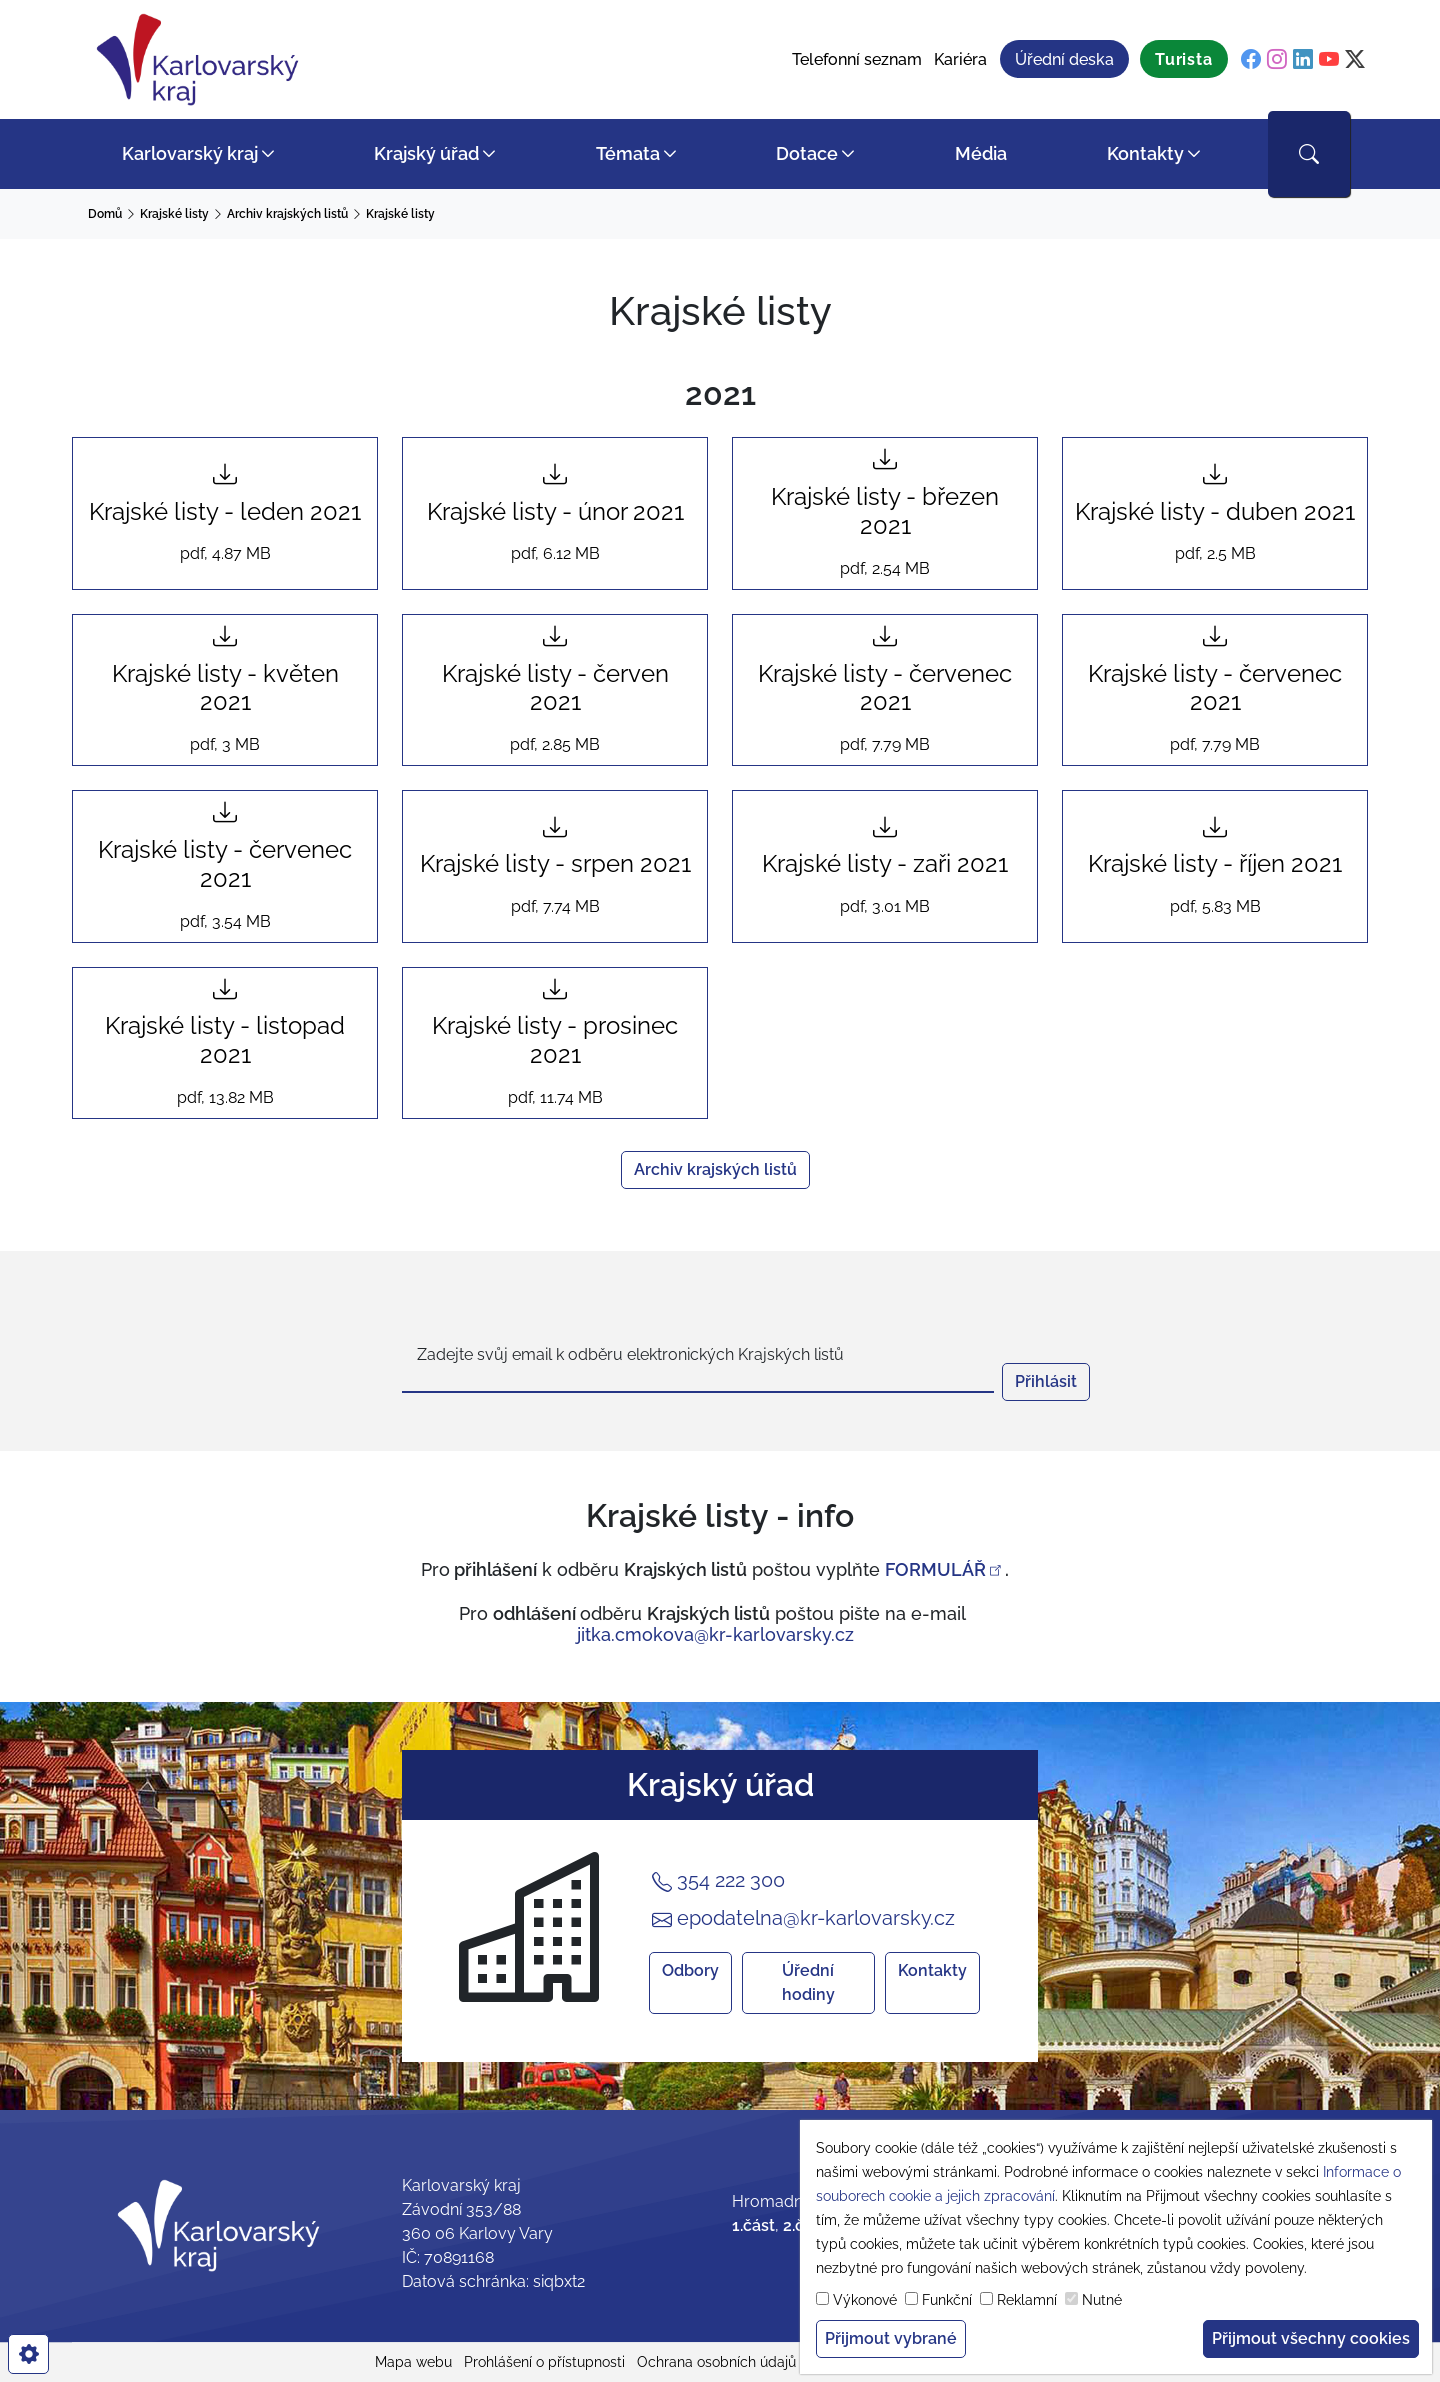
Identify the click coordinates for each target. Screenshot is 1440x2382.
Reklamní (1027, 2300)
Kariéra (960, 59)
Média (981, 153)
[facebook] (1251, 60)
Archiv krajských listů (287, 214)
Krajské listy (174, 214)
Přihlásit (1046, 1381)
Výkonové (865, 2300)
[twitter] (1355, 60)
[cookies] (28, 2354)
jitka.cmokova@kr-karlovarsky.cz (715, 1634)
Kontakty (1145, 153)
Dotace (807, 153)
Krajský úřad (426, 153)
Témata (628, 153)
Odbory (690, 1970)
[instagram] (1277, 60)
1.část (753, 2225)
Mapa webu (413, 2362)
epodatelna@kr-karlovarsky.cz (803, 1919)
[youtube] (1329, 60)
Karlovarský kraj (190, 153)
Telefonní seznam (857, 59)
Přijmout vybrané (891, 2338)
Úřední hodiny (808, 1982)
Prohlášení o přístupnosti (544, 2362)
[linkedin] (1303, 60)
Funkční (947, 2300)
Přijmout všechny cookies (1311, 2338)
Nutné (1102, 2300)
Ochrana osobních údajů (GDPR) (741, 2362)
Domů (105, 214)
